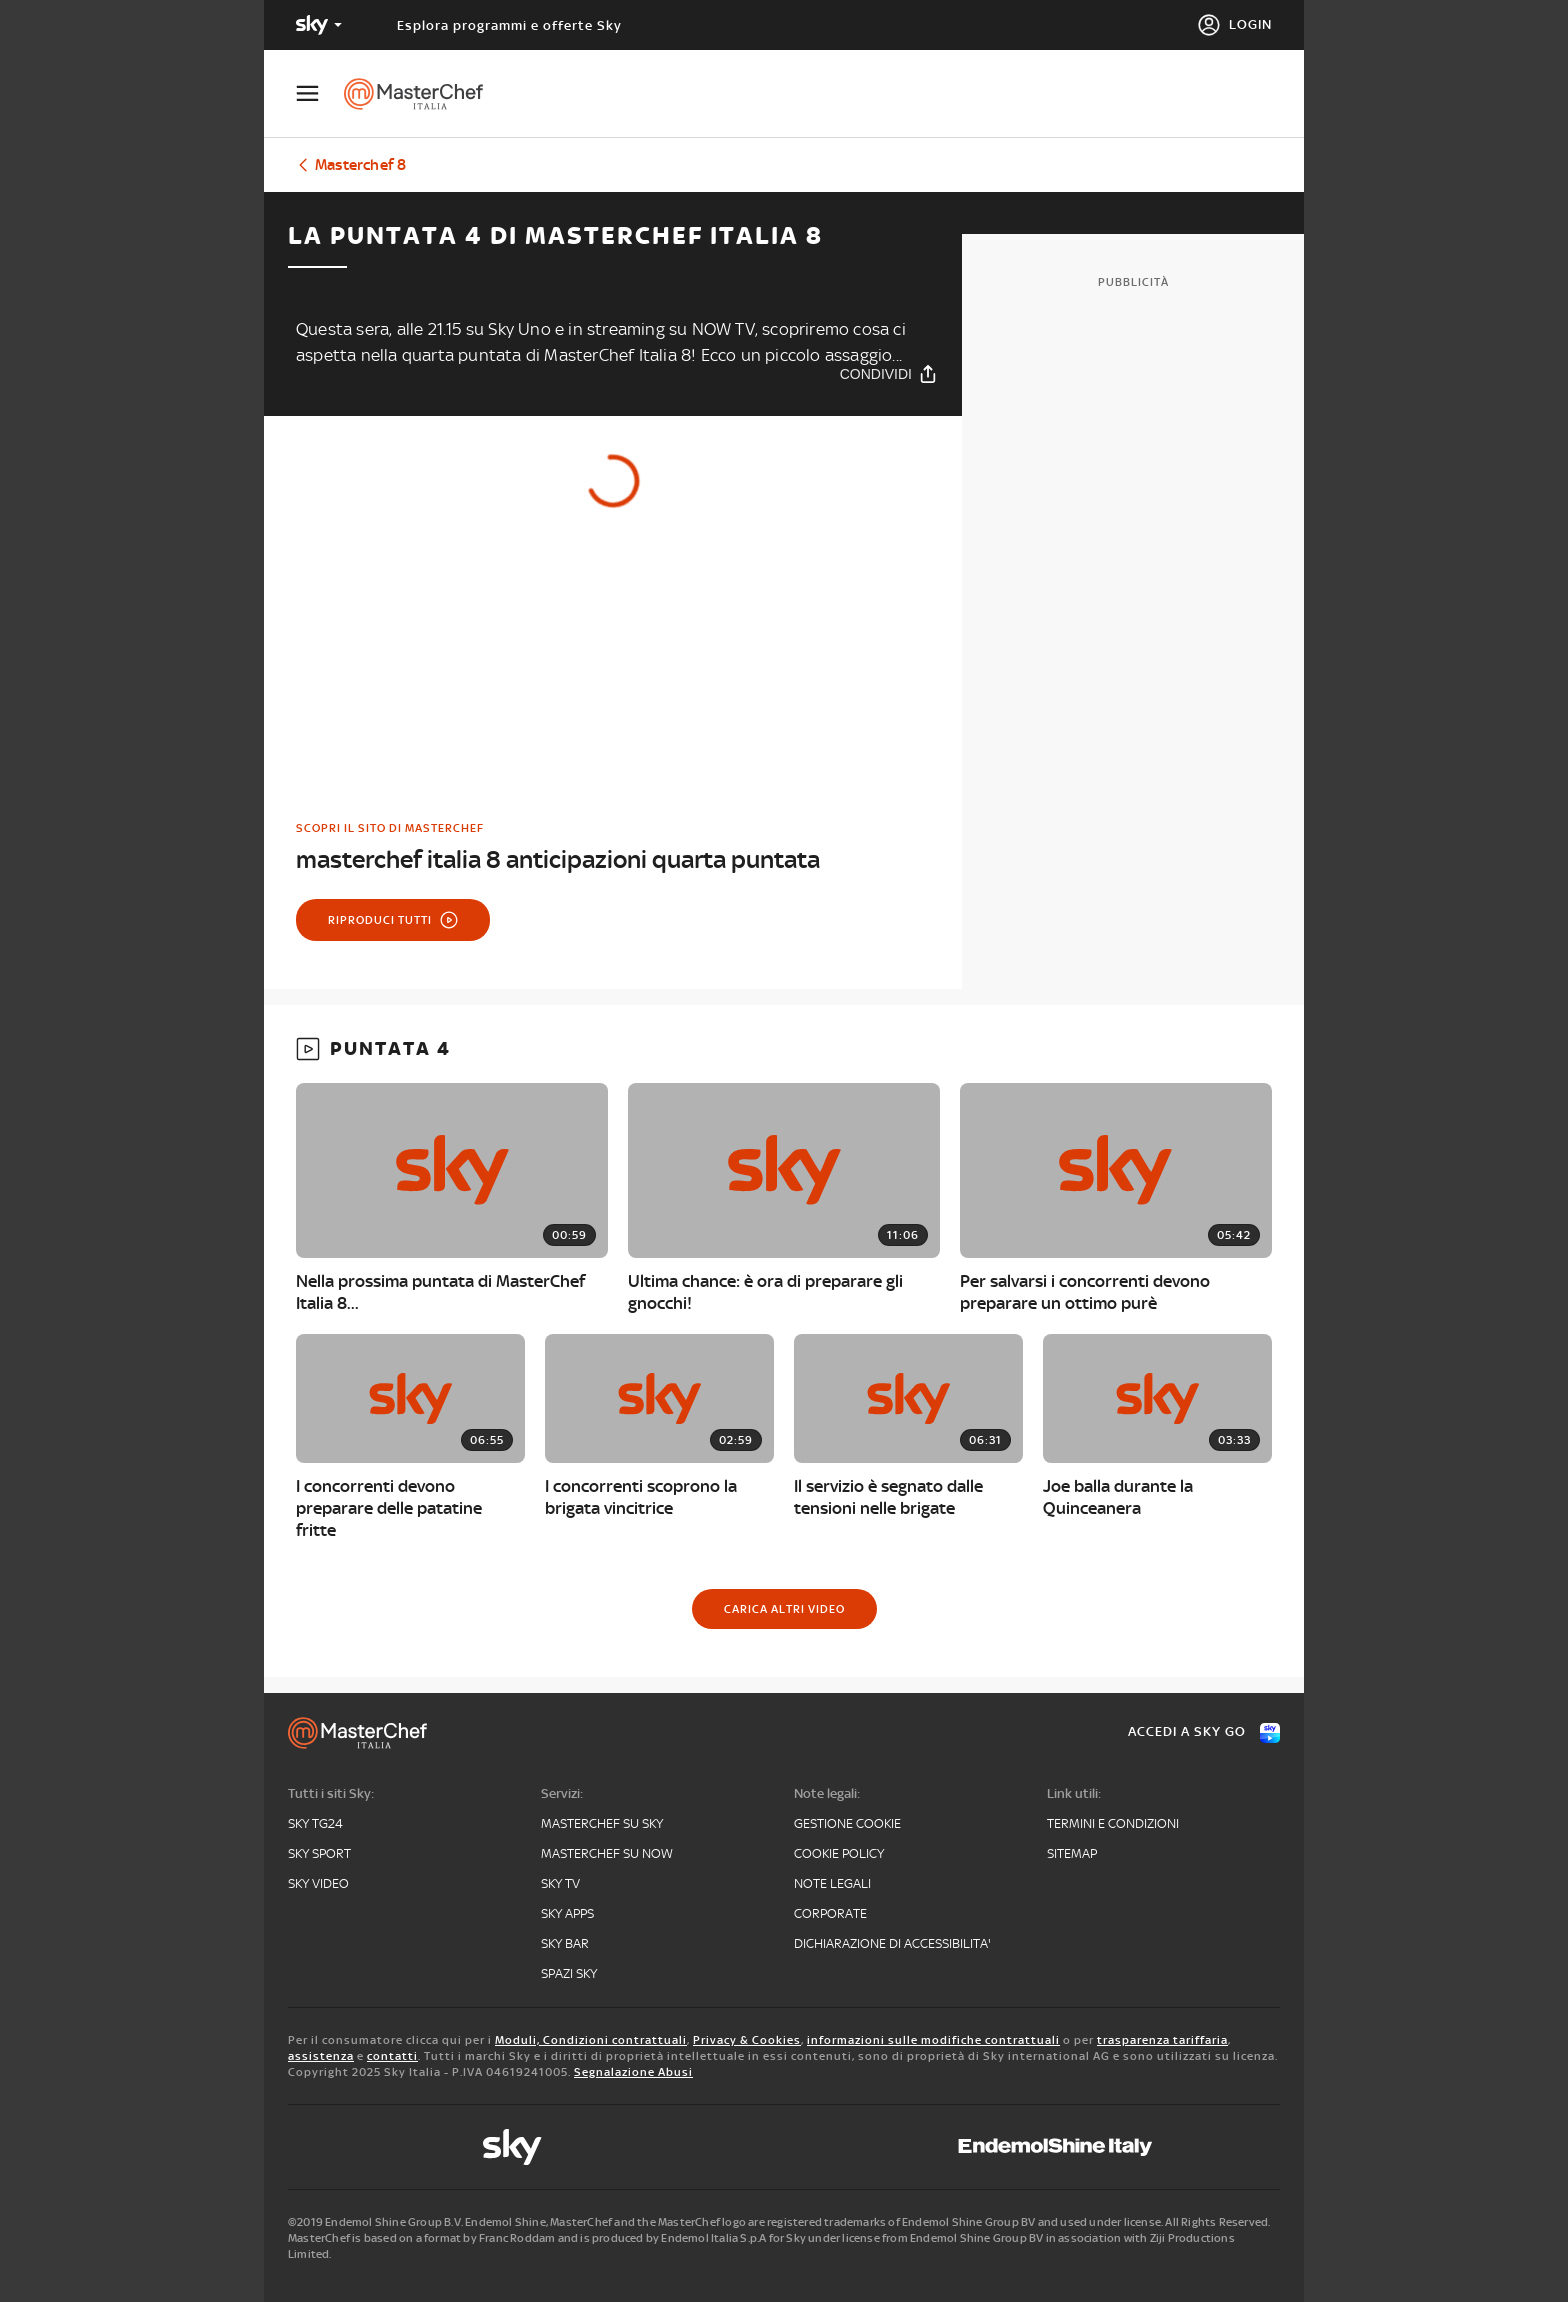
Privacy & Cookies (747, 2040)
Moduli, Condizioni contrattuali (591, 2040)
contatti (392, 2056)
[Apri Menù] (320, 93)
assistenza (321, 2056)
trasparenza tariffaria (1162, 2040)
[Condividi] (889, 373)
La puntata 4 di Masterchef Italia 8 (555, 236)
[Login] (1234, 25)
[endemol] (1055, 2147)
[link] (613, 847)
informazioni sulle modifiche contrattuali (933, 2040)
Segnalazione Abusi (633, 2072)
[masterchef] (423, 94)
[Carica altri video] (784, 1609)
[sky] (512, 2147)
